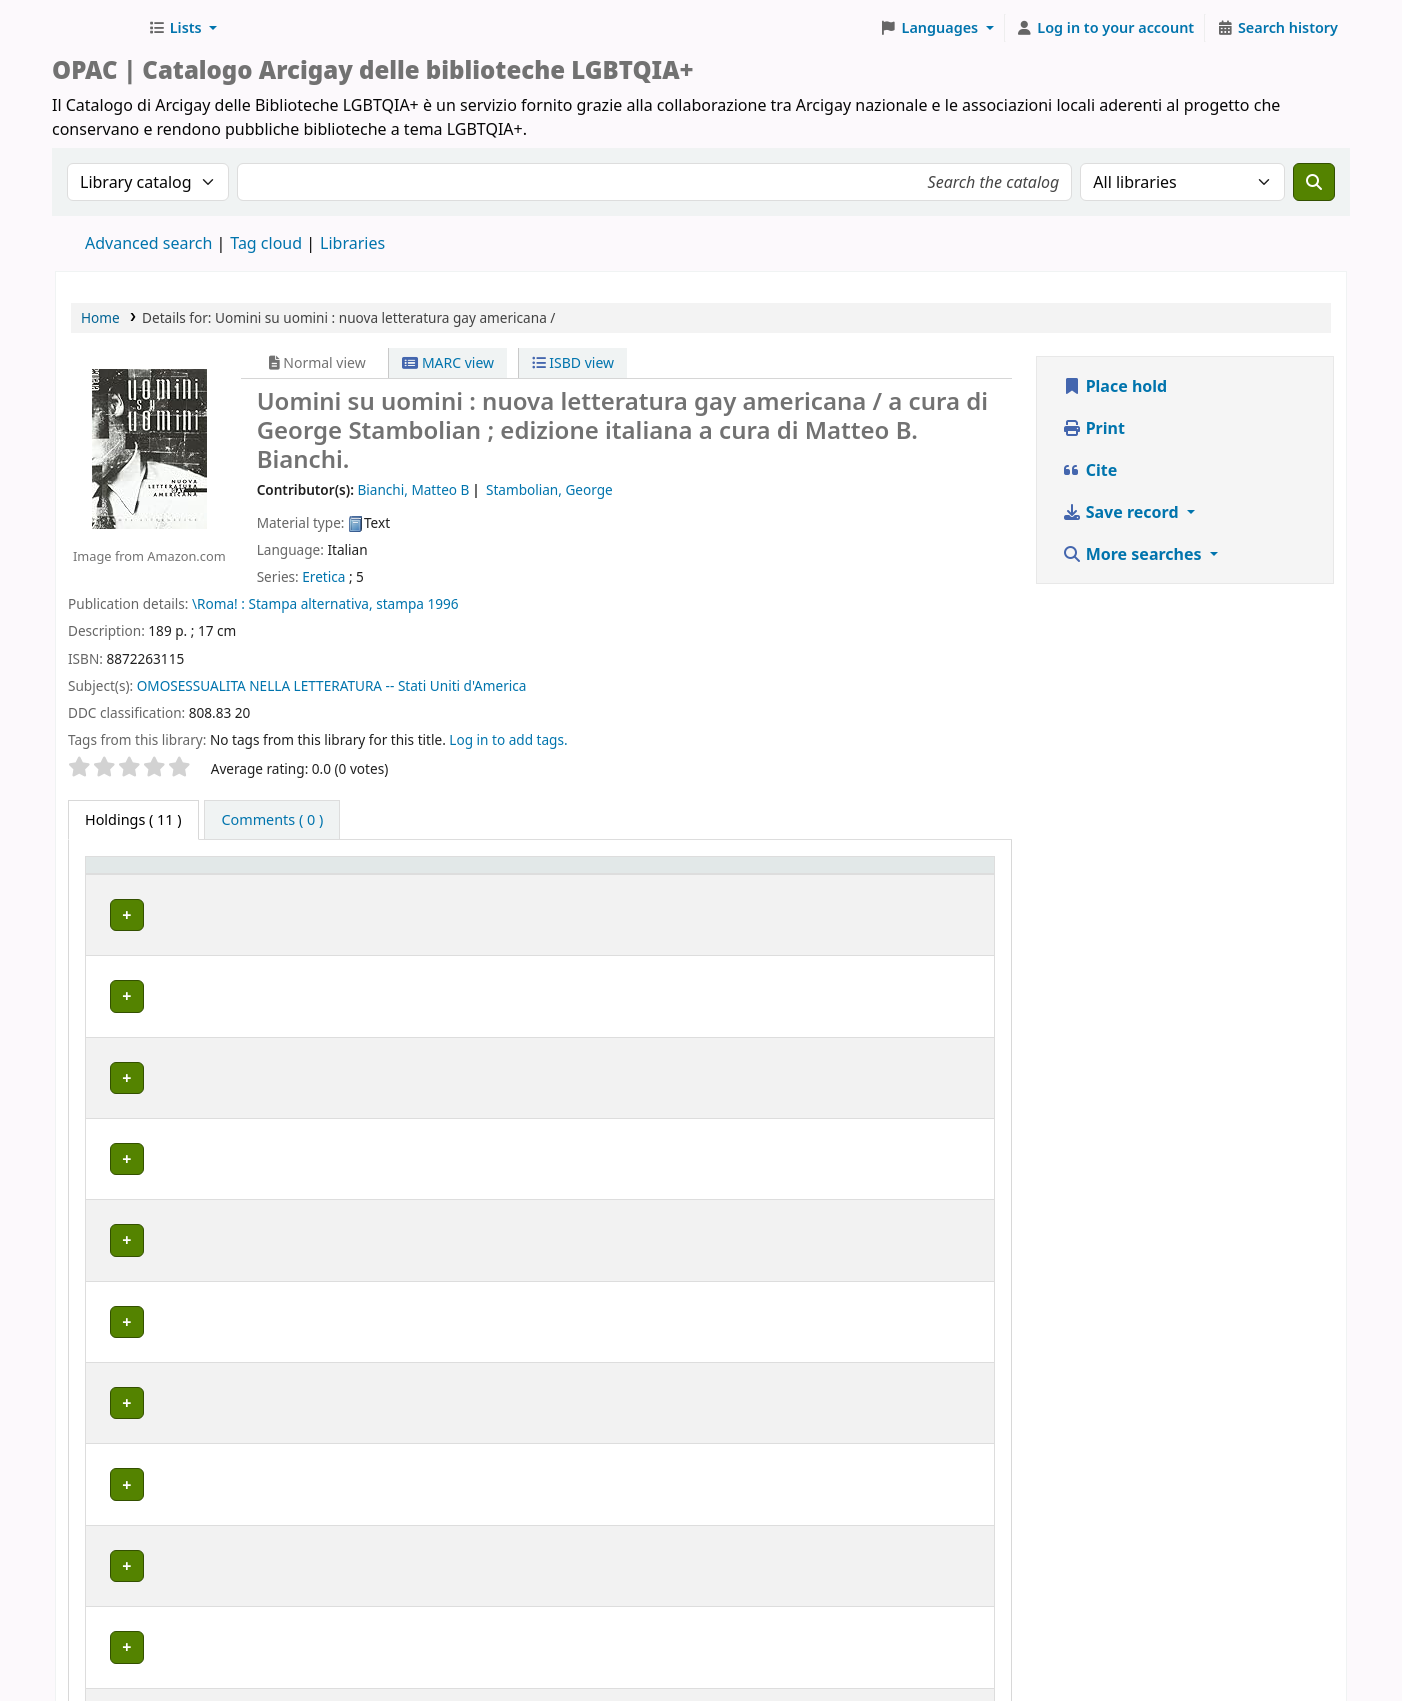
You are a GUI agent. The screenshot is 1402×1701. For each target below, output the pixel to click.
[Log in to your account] (1105, 28)
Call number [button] (674, 893)
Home (100, 317)
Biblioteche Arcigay (96, 28)
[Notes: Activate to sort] (945, 884)
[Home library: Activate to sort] (402, 884)
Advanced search (148, 243)
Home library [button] (238, 893)
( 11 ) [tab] (133, 819)
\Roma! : (218, 603)
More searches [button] (1134, 554)
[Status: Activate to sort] (835, 884)
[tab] (272, 820)
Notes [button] (927, 893)
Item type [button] (111, 884)
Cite (1090, 470)
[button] (182, 28)
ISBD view (573, 362)
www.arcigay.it (590, 1644)
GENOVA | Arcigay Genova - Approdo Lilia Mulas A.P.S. (373, 1159)
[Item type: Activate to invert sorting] (135, 884)
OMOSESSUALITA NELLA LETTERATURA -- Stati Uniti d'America (332, 685)
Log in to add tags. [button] (508, 739)
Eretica (323, 576)
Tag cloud (266, 243)
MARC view (448, 362)
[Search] (1314, 182)
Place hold (1115, 386)
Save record (1122, 512)
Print (1093, 428)
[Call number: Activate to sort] (699, 884)
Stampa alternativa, (310, 603)
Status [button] (806, 893)
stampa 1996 (417, 603)
